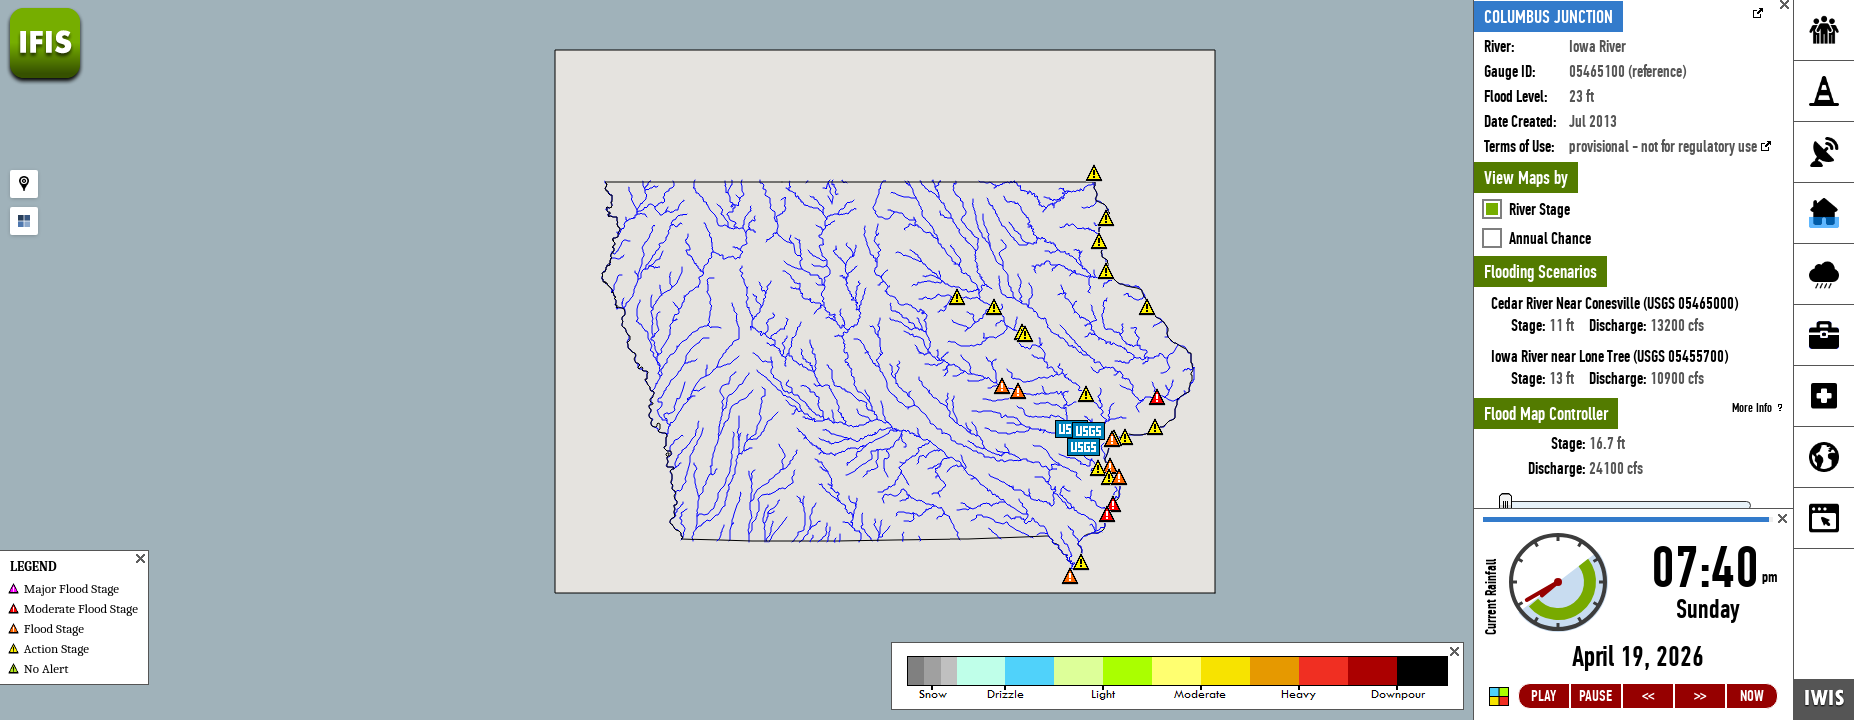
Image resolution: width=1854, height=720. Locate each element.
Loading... (1633, 614)
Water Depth (1542, 147)
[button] (1155, 427)
